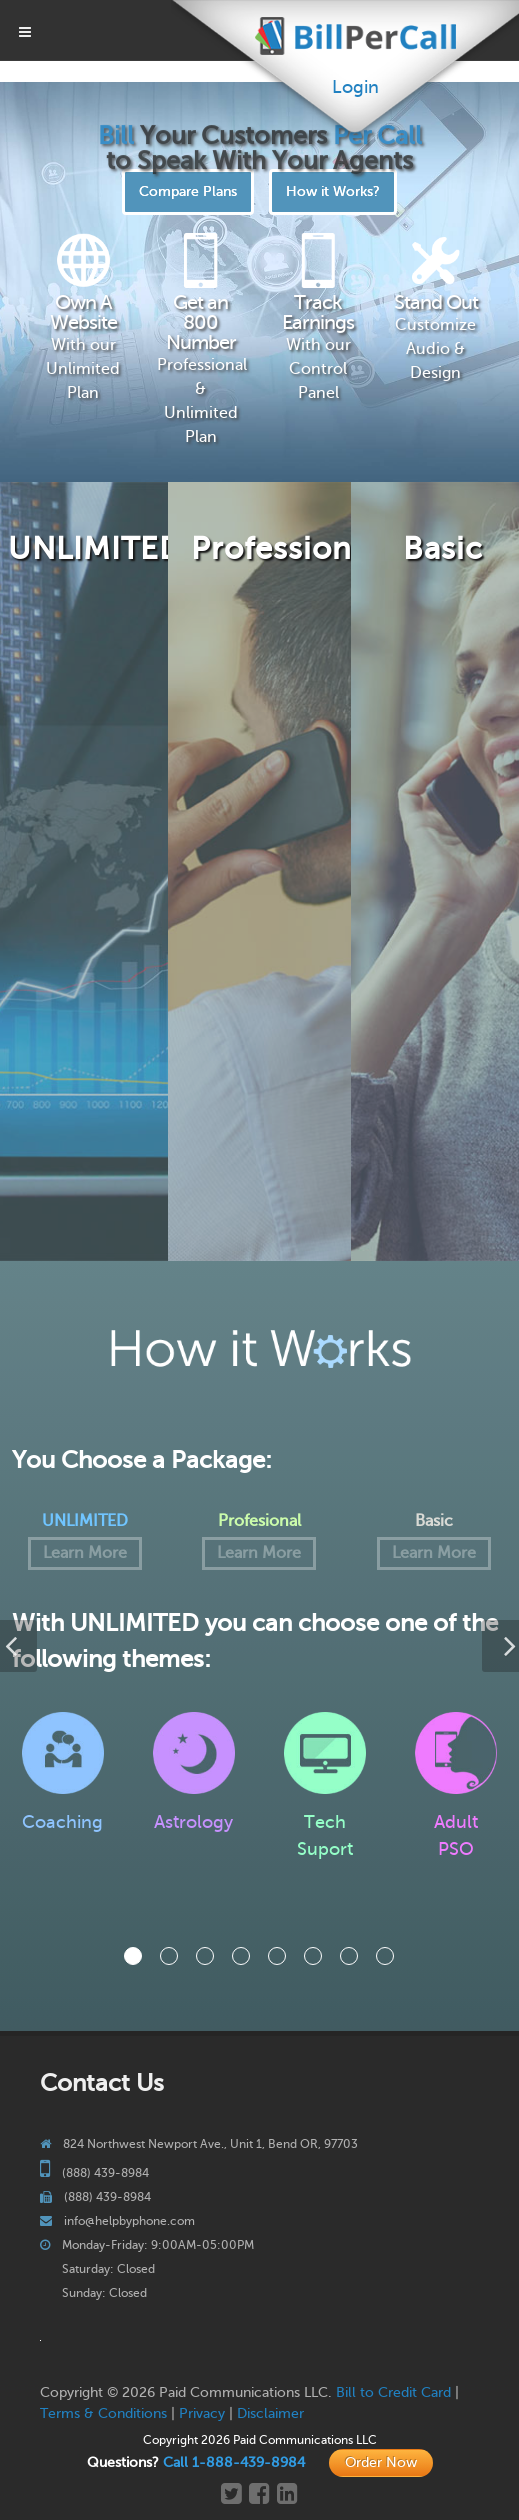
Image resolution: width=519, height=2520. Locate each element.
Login (355, 87)
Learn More (85, 1553)
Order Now (381, 2462)
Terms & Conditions (103, 2413)
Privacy (202, 2413)
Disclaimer (270, 2413)
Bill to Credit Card (393, 2392)
